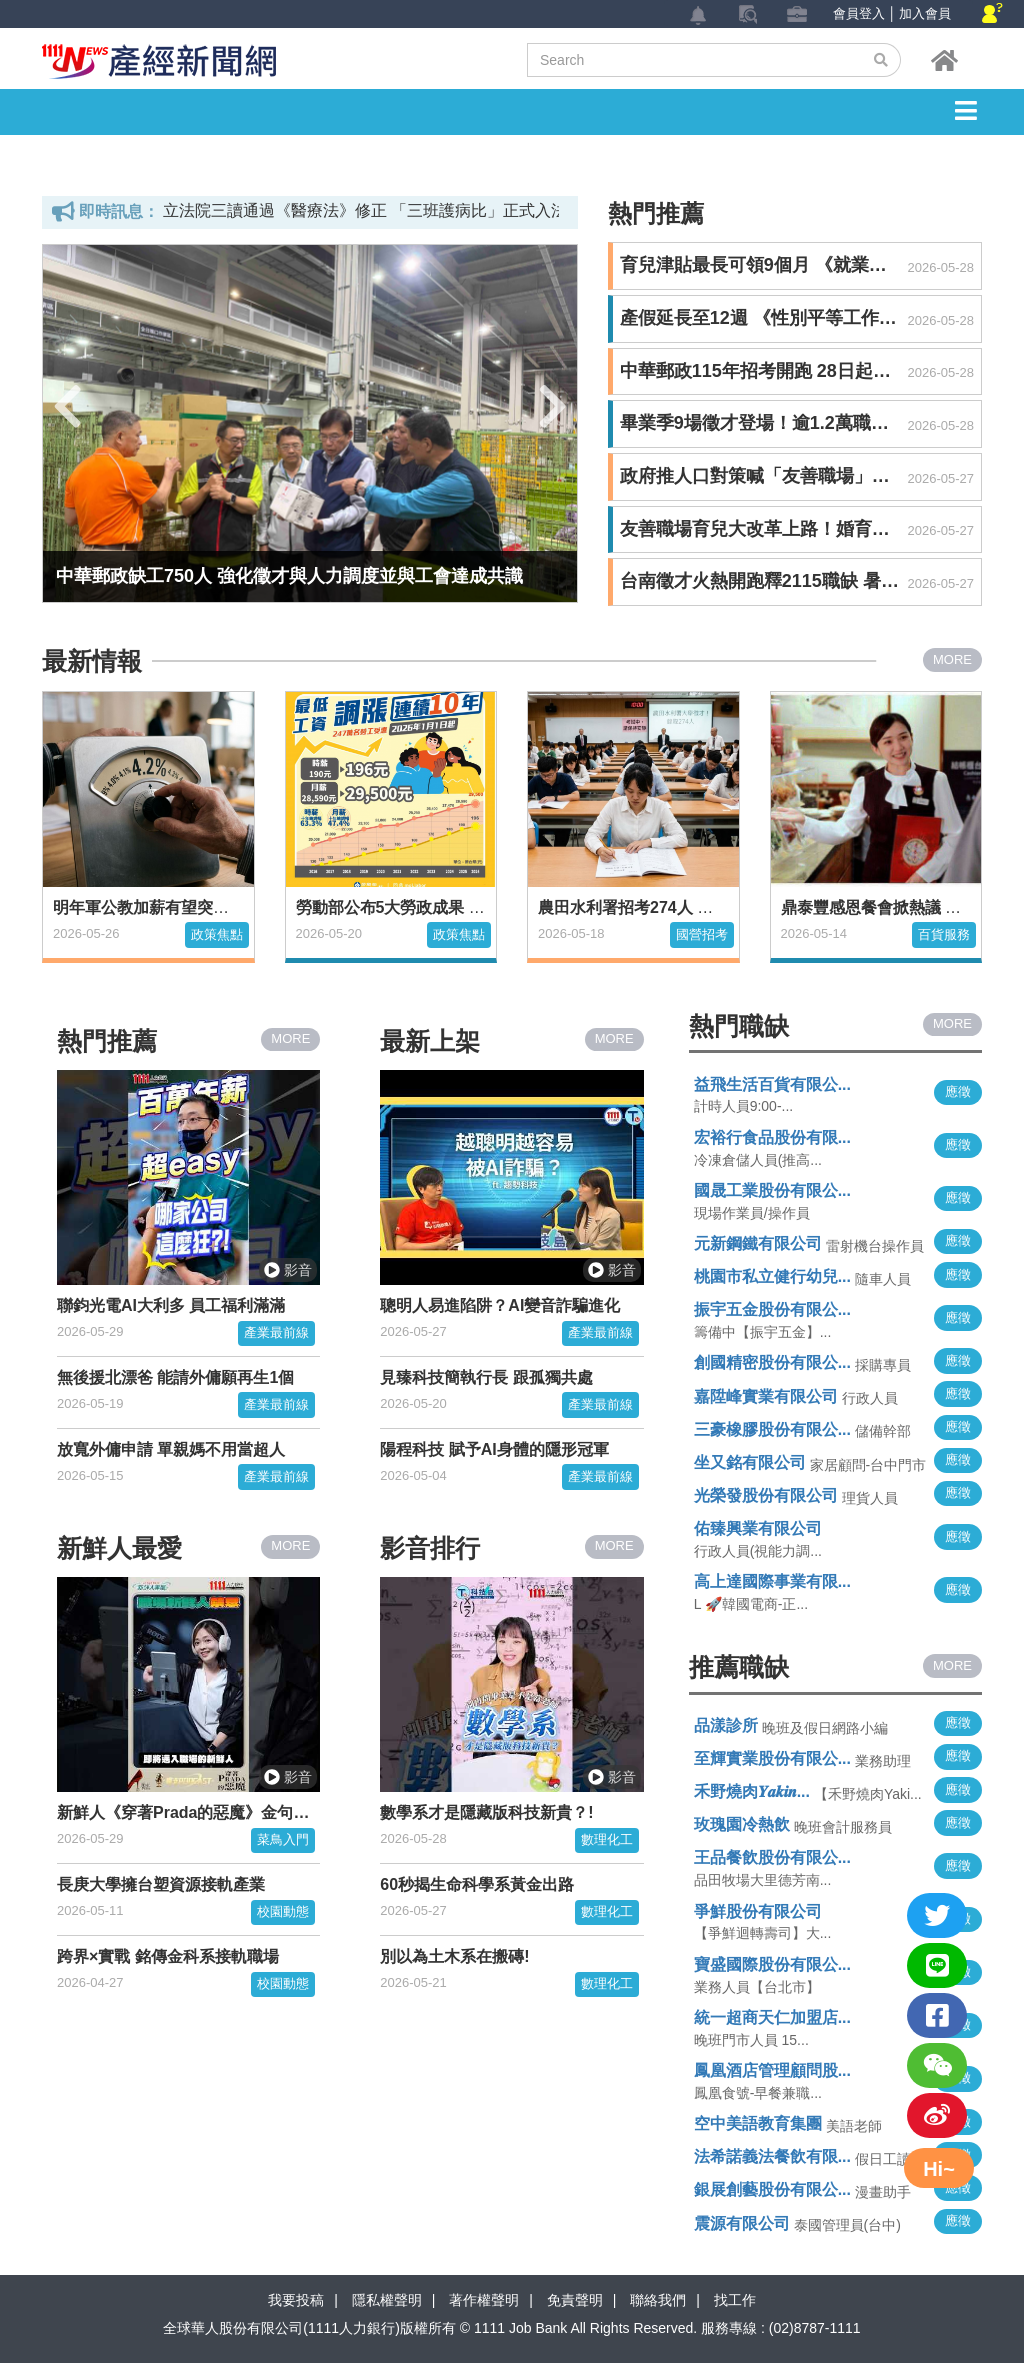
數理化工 (607, 1839)
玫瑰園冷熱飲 (742, 1824)
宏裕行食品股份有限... (772, 1137)
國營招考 (702, 934)
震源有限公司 (742, 2223)
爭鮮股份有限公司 (758, 1911)
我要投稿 (296, 2300)
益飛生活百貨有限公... (772, 1084)
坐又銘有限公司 (750, 1462)
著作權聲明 (484, 2300)
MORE (952, 659)
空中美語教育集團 (758, 2123)
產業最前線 (276, 1332)
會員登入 (859, 13)
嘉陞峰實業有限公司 (766, 1396)
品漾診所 (726, 1725)
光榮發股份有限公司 (766, 1495)
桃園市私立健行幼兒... (772, 1276)
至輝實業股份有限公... (772, 1758)
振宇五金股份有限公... (772, 1309)
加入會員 (925, 13)
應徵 (958, 1091)
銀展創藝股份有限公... (772, 2189)
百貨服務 (944, 934)
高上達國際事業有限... (772, 1581)
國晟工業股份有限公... (772, 1190)
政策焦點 (217, 934)
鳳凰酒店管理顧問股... (772, 2070)
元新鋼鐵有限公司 (758, 1243)
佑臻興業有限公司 (758, 1528)
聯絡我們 (658, 2300)
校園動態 (283, 1911)
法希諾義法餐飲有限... (772, 2156)
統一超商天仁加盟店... (772, 2017)
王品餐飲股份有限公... (772, 1857)
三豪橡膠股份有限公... (772, 1429)
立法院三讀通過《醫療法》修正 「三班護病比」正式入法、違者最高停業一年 (437, 210)
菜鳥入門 (283, 1839)
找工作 (735, 2300)
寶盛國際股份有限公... (772, 1964)
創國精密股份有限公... (772, 1362)
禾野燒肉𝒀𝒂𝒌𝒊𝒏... (752, 1791)
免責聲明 (575, 2300)
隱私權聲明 (387, 2300)
